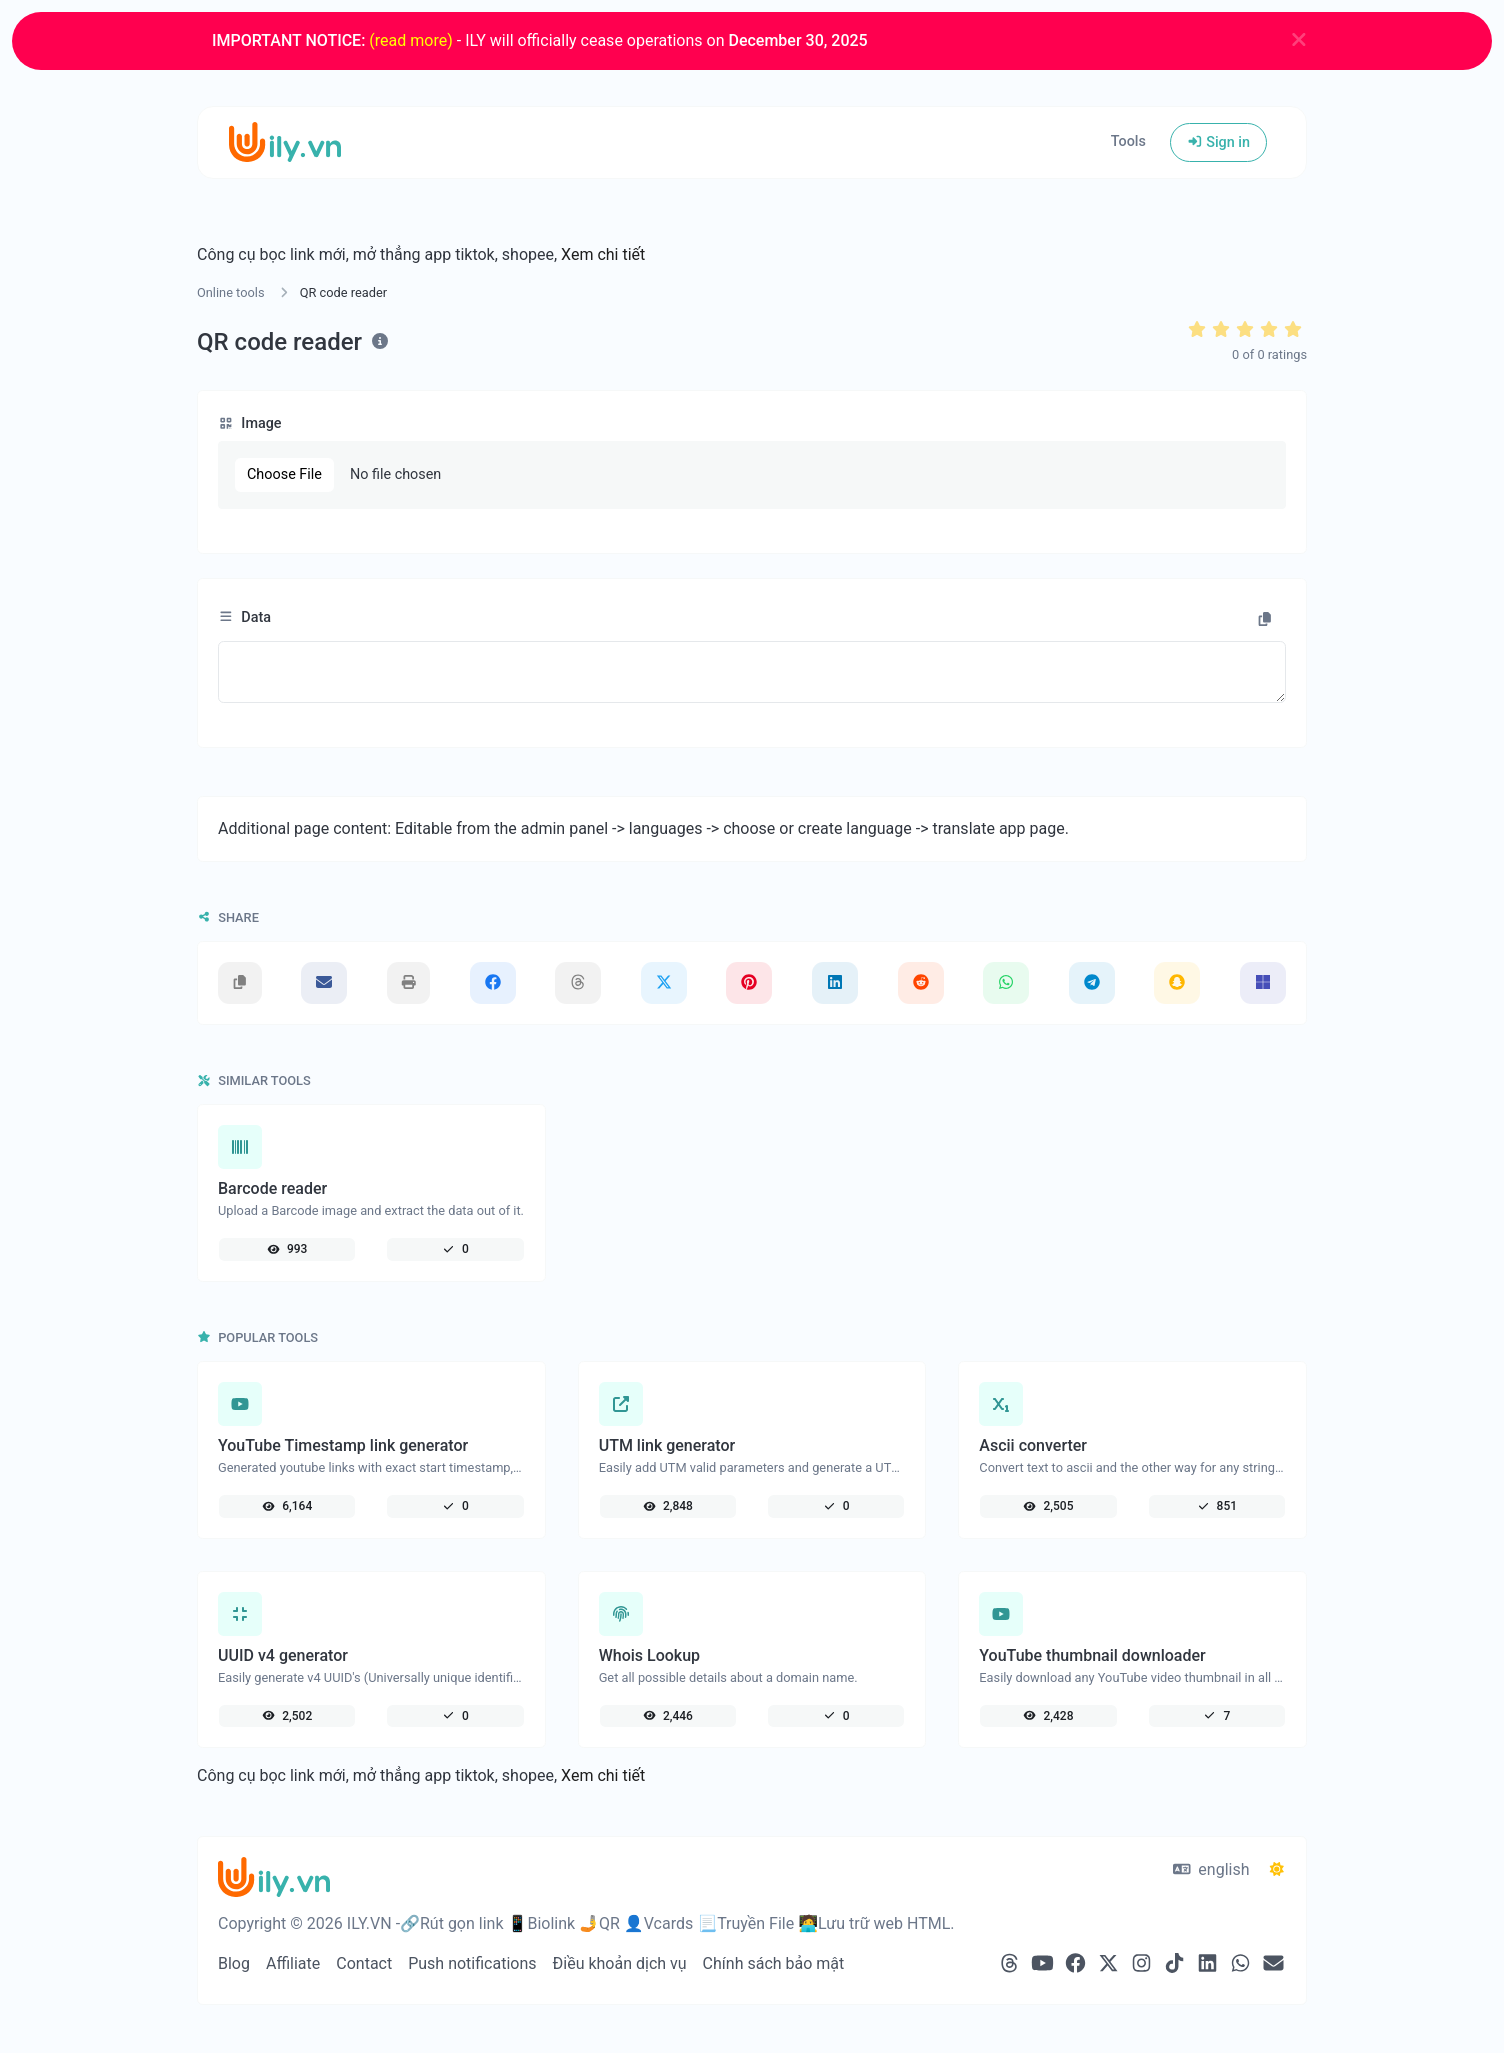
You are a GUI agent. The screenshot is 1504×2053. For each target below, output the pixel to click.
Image (250, 423)
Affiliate (293, 1963)
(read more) (410, 40)
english (1211, 1869)
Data (244, 617)
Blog (234, 1963)
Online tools (231, 292)
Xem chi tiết (603, 254)
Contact (364, 1963)
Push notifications (472, 1963)
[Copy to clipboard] (1265, 620)
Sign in (1218, 142)
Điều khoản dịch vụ (620, 1963)
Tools (1128, 141)
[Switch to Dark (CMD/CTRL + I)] (1277, 1870)
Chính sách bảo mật (774, 1963)
